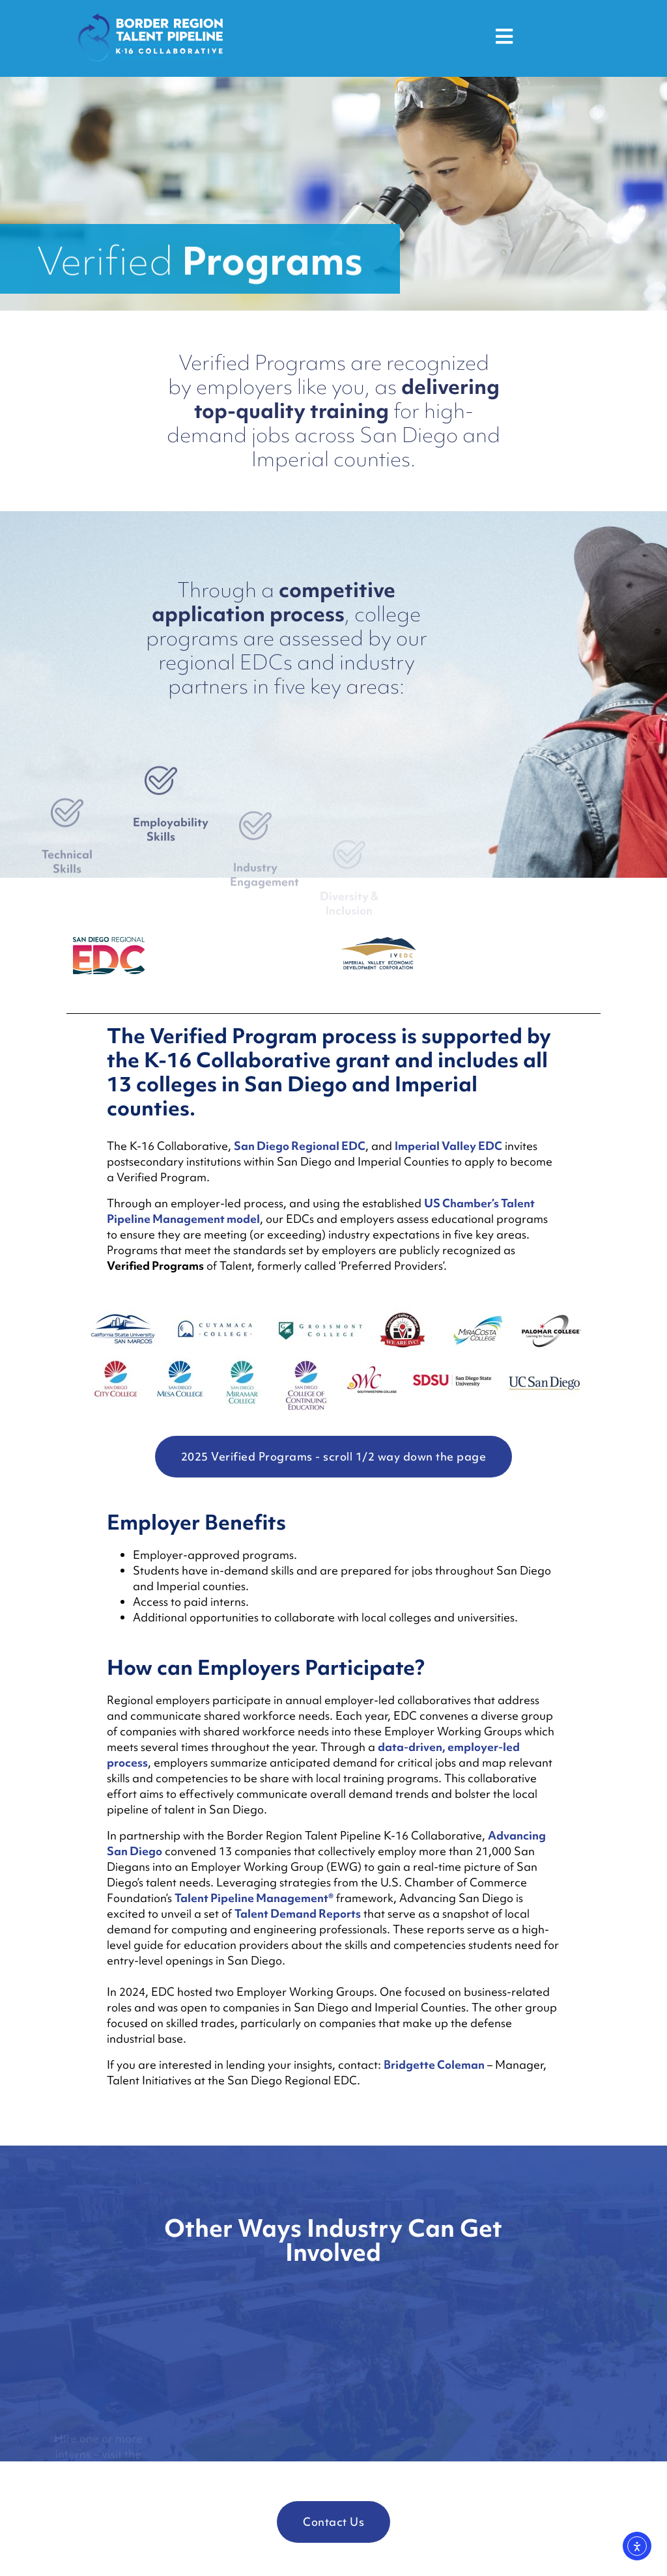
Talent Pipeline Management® (254, 1897)
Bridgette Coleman (434, 2064)
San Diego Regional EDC (299, 1145)
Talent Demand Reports (297, 1913)
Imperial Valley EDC (448, 1145)
